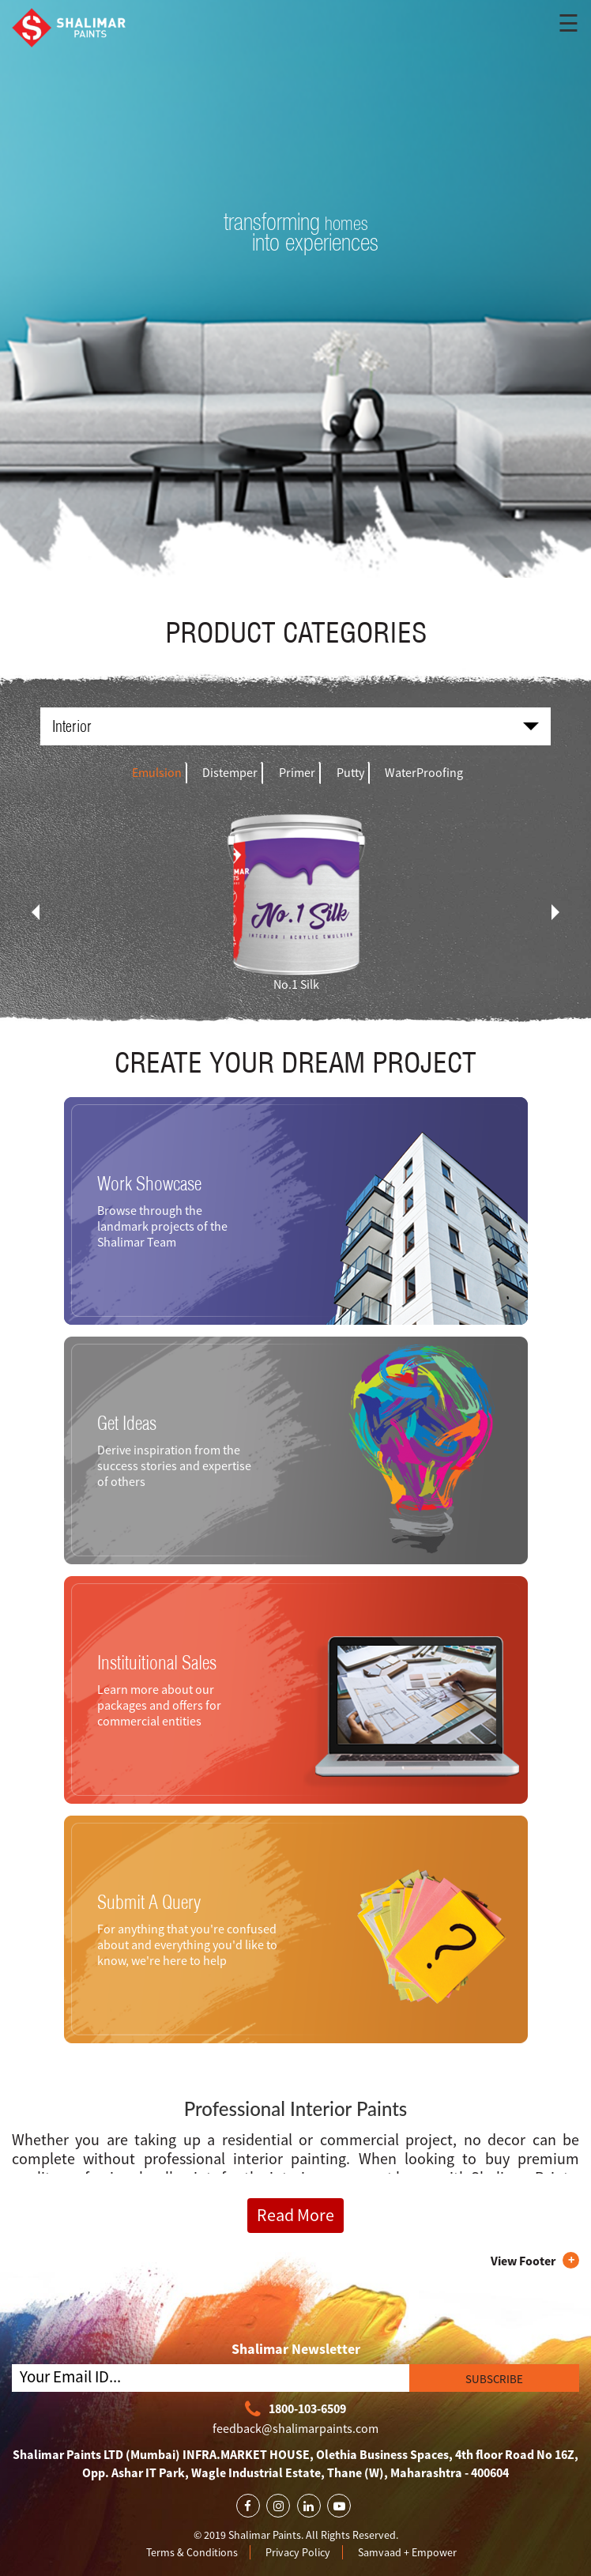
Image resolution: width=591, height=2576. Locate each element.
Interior (295, 726)
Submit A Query (149, 1902)
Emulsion (157, 772)
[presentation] (36, 912)
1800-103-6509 (295, 2409)
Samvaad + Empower (407, 2552)
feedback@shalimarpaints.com (295, 2428)
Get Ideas (126, 1423)
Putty (350, 772)
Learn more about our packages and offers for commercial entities (159, 1705)
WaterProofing (424, 772)
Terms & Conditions (192, 2552)
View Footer (523, 2261)
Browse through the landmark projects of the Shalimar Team (162, 1226)
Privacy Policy (297, 2552)
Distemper (230, 772)
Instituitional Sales (156, 1662)
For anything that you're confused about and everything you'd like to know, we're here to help (187, 1944)
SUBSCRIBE (494, 2378)
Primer (297, 772)
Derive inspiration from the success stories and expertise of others (174, 1465)
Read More (295, 2215)
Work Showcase (149, 1183)
